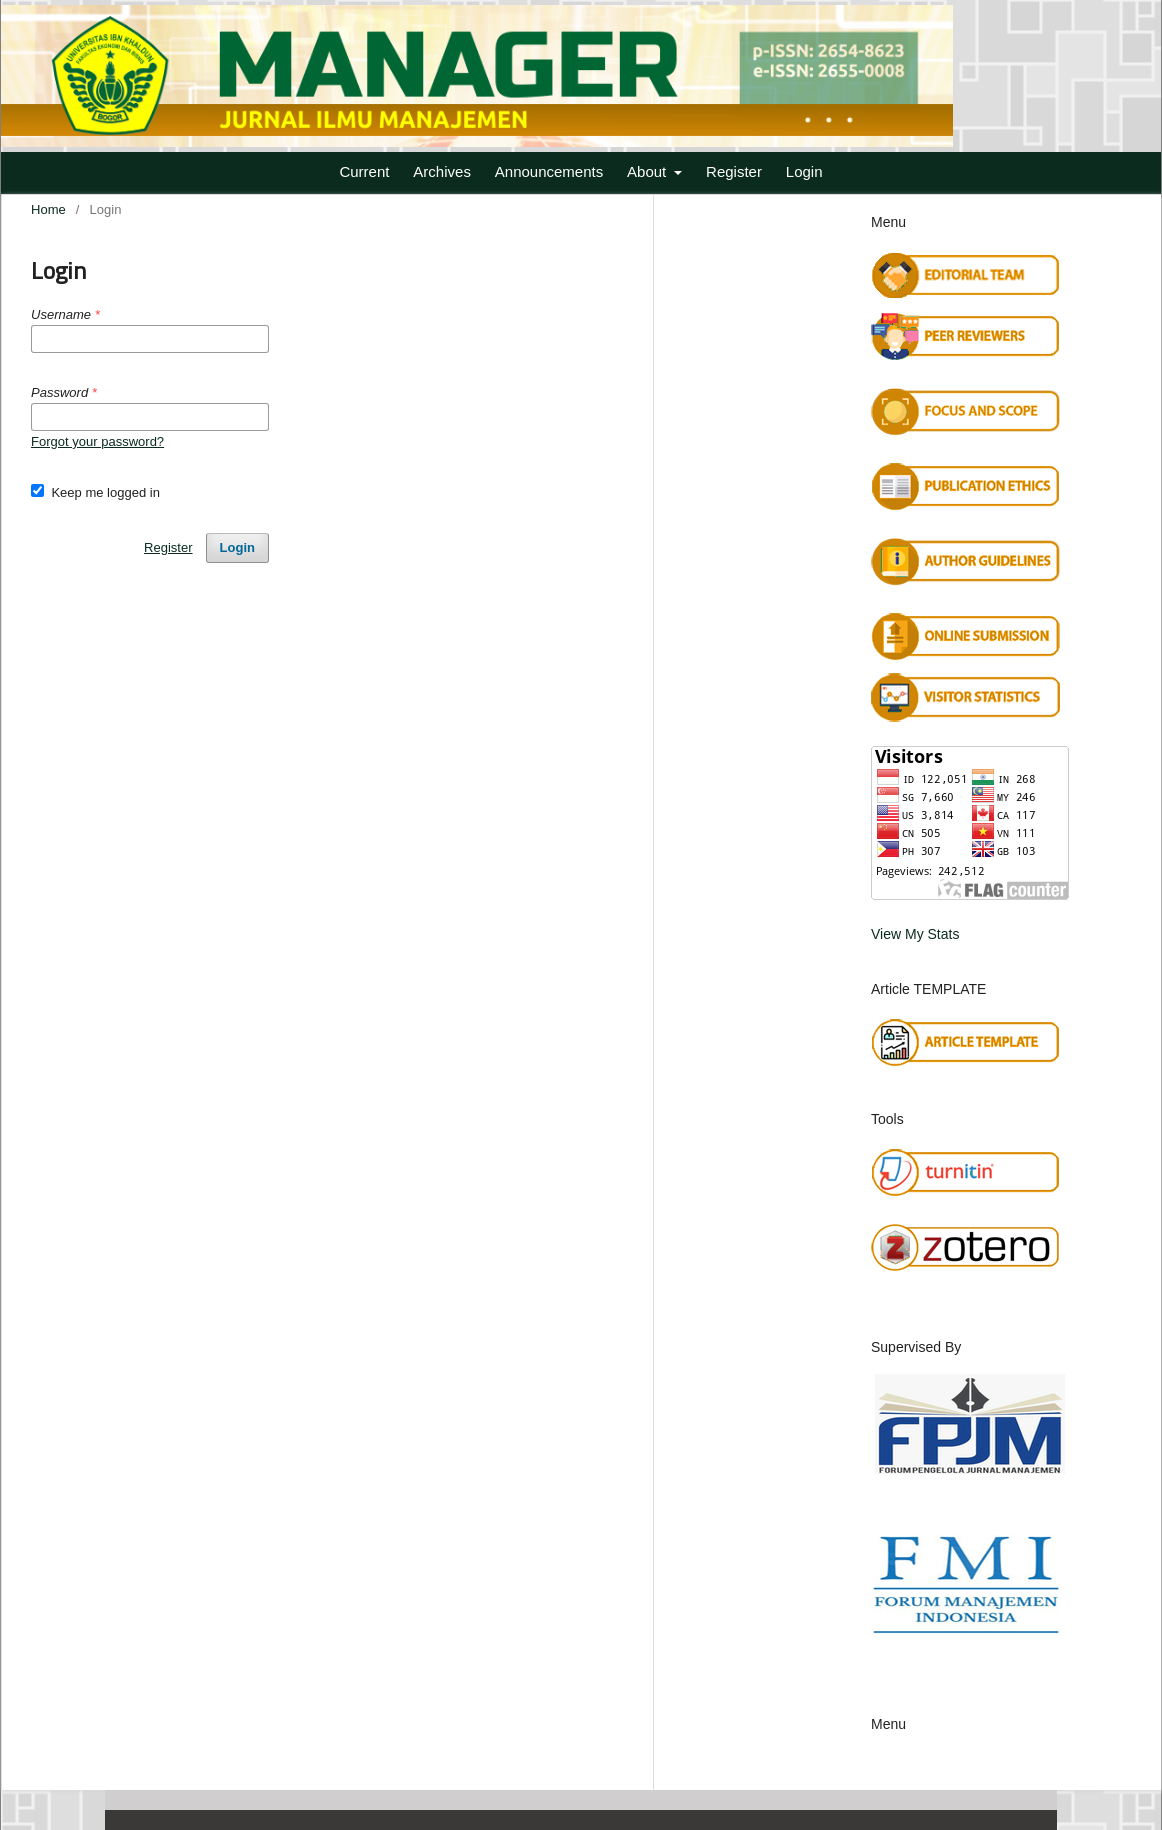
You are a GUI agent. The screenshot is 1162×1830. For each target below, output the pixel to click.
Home (48, 209)
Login (804, 171)
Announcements (549, 171)
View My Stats (915, 934)
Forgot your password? (97, 441)
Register (734, 171)
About (648, 171)
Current (364, 171)
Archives (442, 171)
